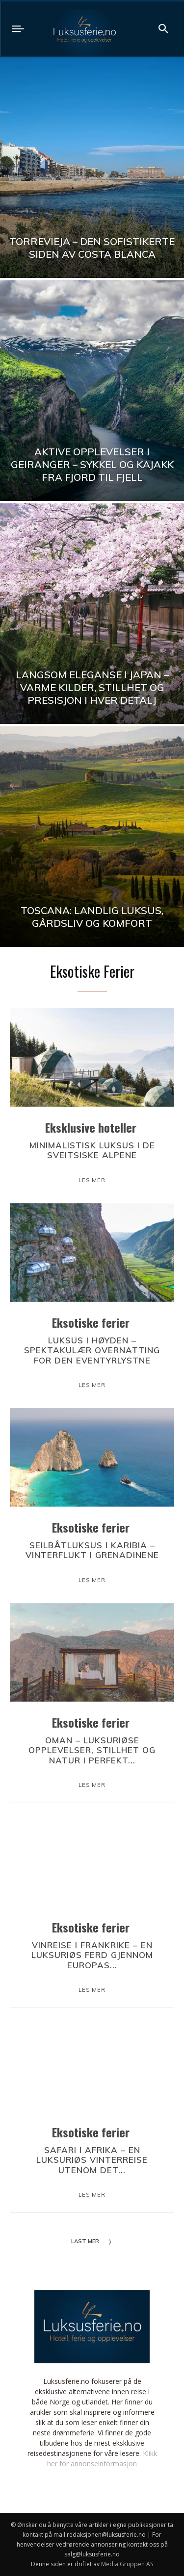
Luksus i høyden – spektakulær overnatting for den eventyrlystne (92, 1350)
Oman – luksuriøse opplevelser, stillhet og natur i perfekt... (92, 1750)
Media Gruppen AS (127, 2564)
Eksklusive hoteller (90, 1127)
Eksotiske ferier (91, 1322)
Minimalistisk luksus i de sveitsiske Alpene (92, 1150)
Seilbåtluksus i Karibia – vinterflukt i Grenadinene (92, 1550)
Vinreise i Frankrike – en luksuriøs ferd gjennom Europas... (92, 1955)
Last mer (92, 2241)
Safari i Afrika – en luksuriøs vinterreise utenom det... (92, 2160)
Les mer (92, 1180)
